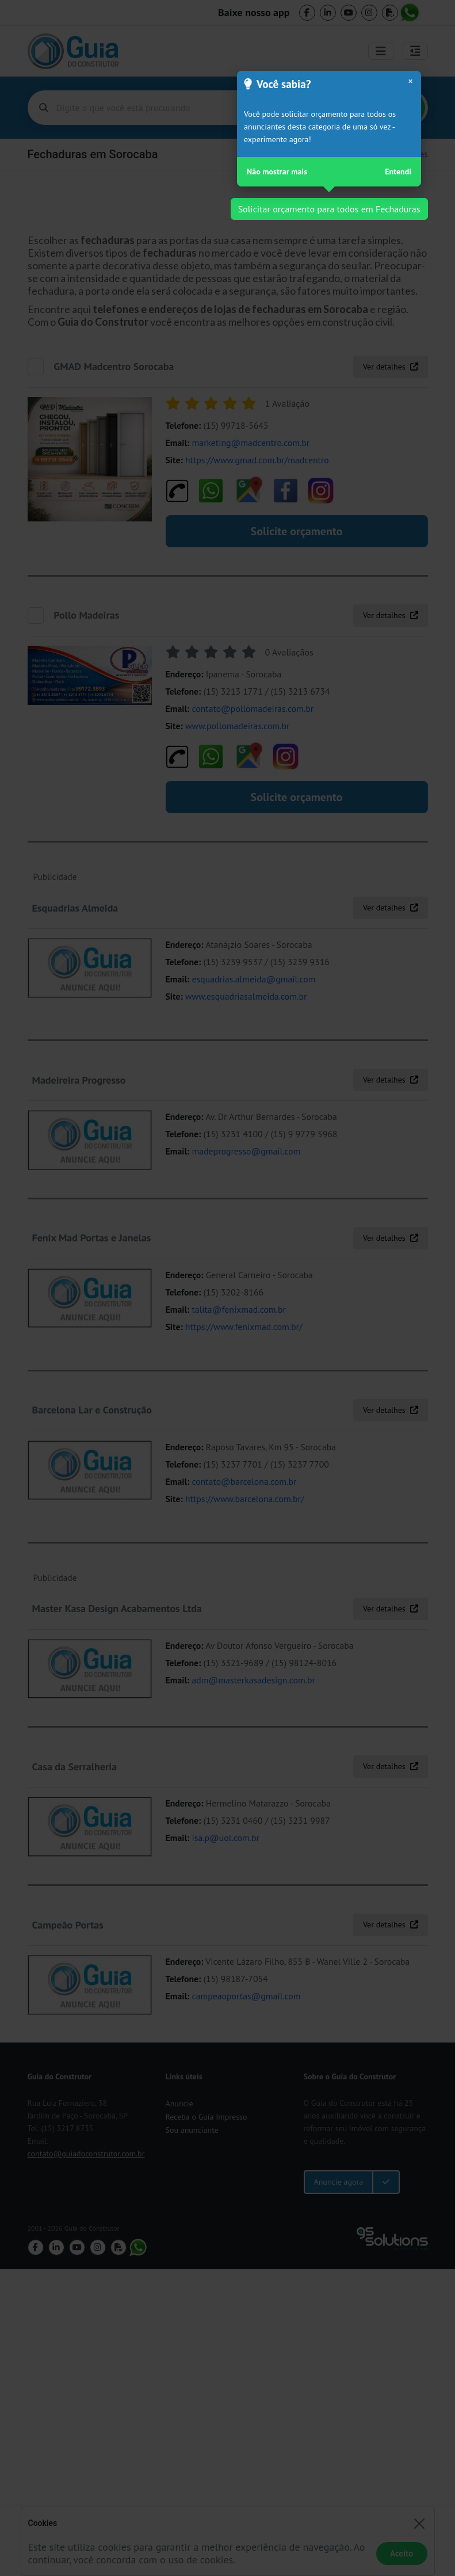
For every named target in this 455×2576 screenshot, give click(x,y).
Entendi (398, 171)
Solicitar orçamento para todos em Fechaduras (329, 209)
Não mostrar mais (277, 171)
